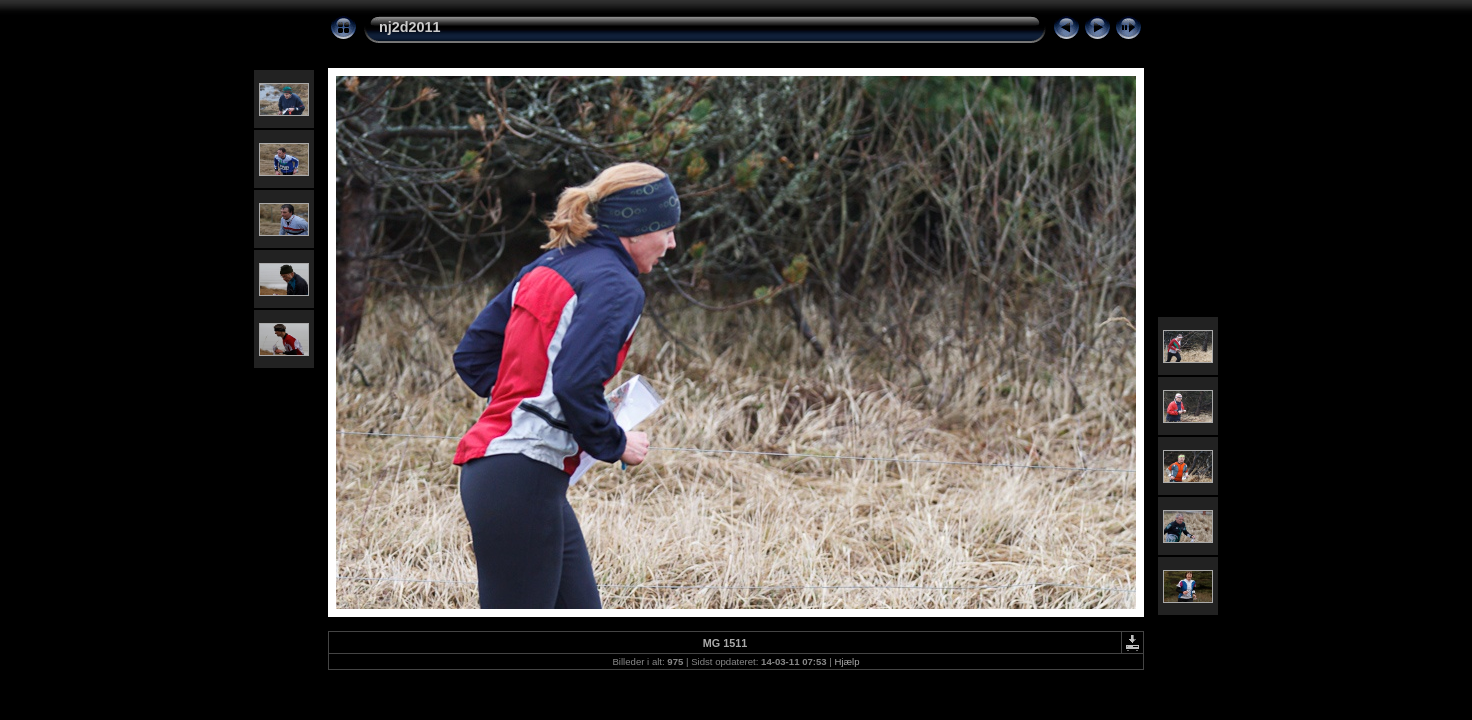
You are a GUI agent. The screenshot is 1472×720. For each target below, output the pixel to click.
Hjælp (847, 661)
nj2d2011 (410, 27)
